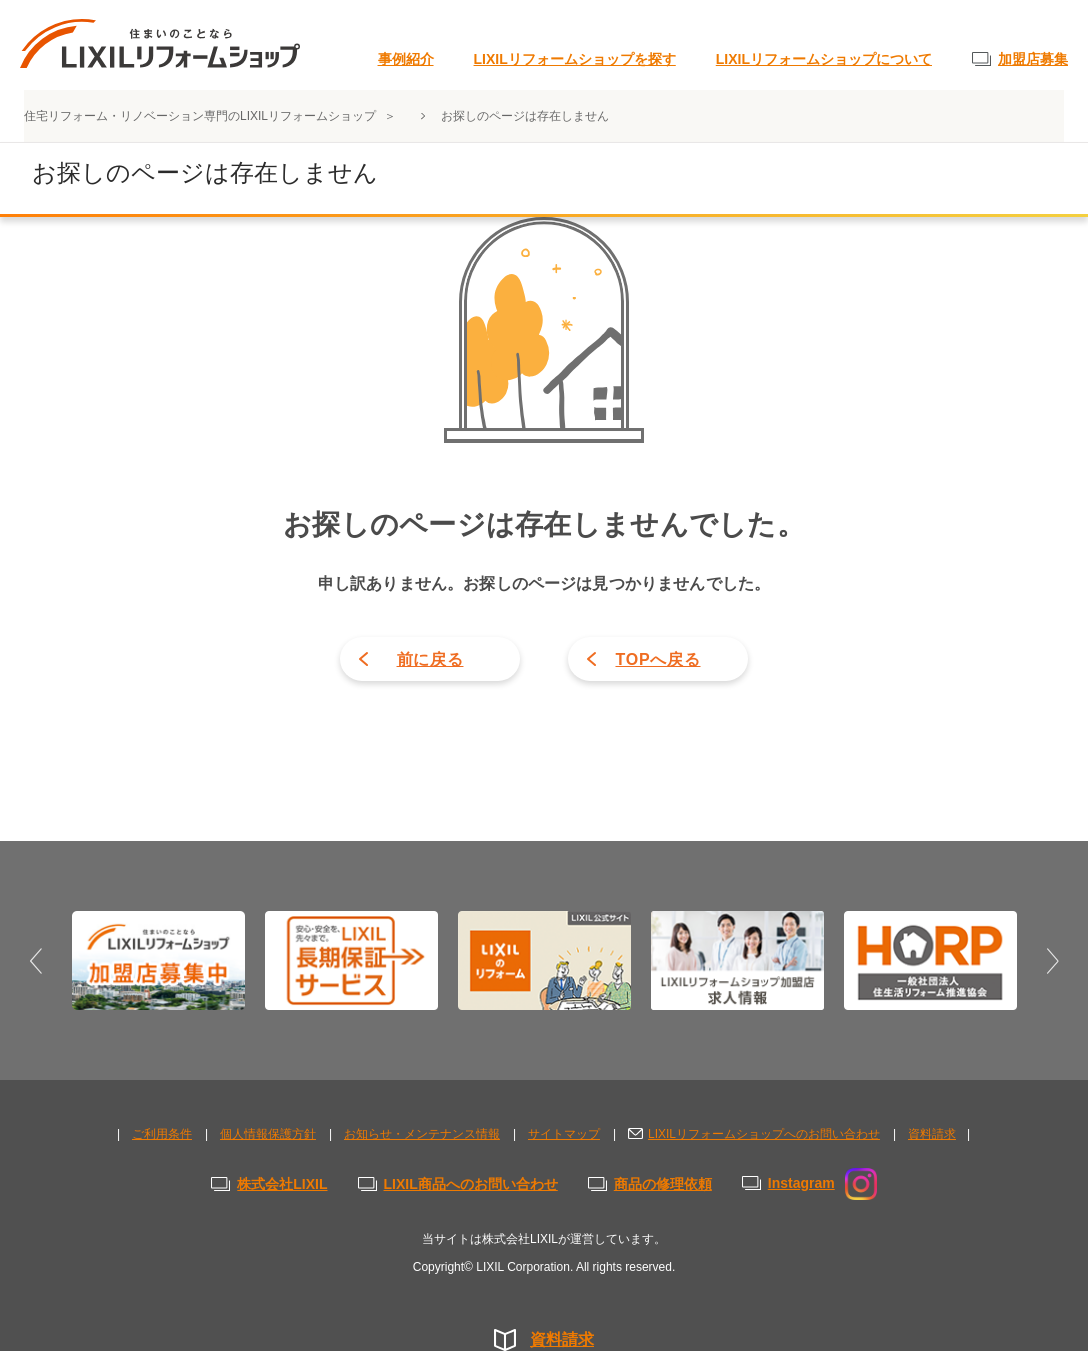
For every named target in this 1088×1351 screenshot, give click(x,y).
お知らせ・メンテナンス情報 (422, 1134)
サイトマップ (564, 1134)
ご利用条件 (162, 1134)
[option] (158, 960)
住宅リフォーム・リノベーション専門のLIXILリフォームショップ (201, 116)
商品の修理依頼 (663, 1184)
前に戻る (430, 659)
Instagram (822, 1183)
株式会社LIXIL (282, 1184)
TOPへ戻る (657, 659)
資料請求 (562, 1339)
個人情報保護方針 (268, 1134)
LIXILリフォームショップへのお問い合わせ (764, 1134)
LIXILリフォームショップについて (824, 59)
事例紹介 (406, 59)
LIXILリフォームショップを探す (575, 59)
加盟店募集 (1033, 59)
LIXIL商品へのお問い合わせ (471, 1184)
